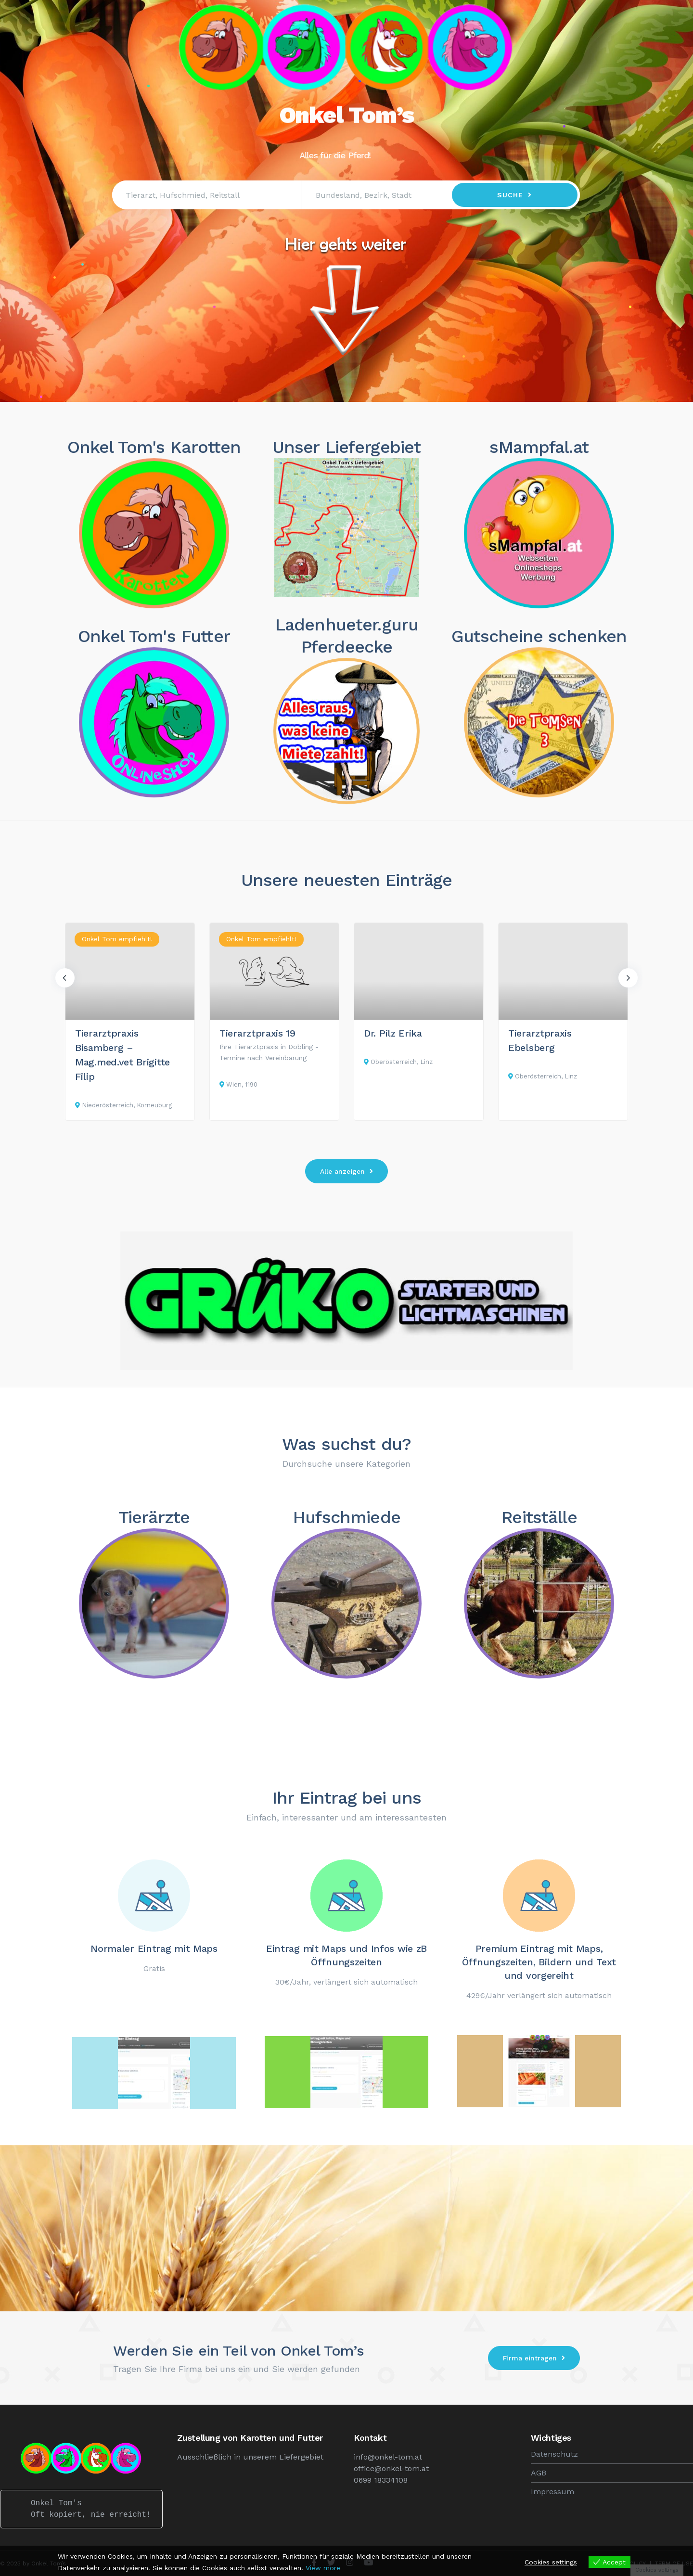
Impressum (552, 2491)
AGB (538, 2472)
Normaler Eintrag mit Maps (154, 1948)
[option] (130, 1022)
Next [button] (628, 977)
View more (323, 2568)
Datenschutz (554, 2454)
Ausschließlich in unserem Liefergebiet (250, 2456)
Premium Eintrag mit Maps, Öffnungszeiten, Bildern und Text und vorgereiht (539, 1962)
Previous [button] (65, 977)
